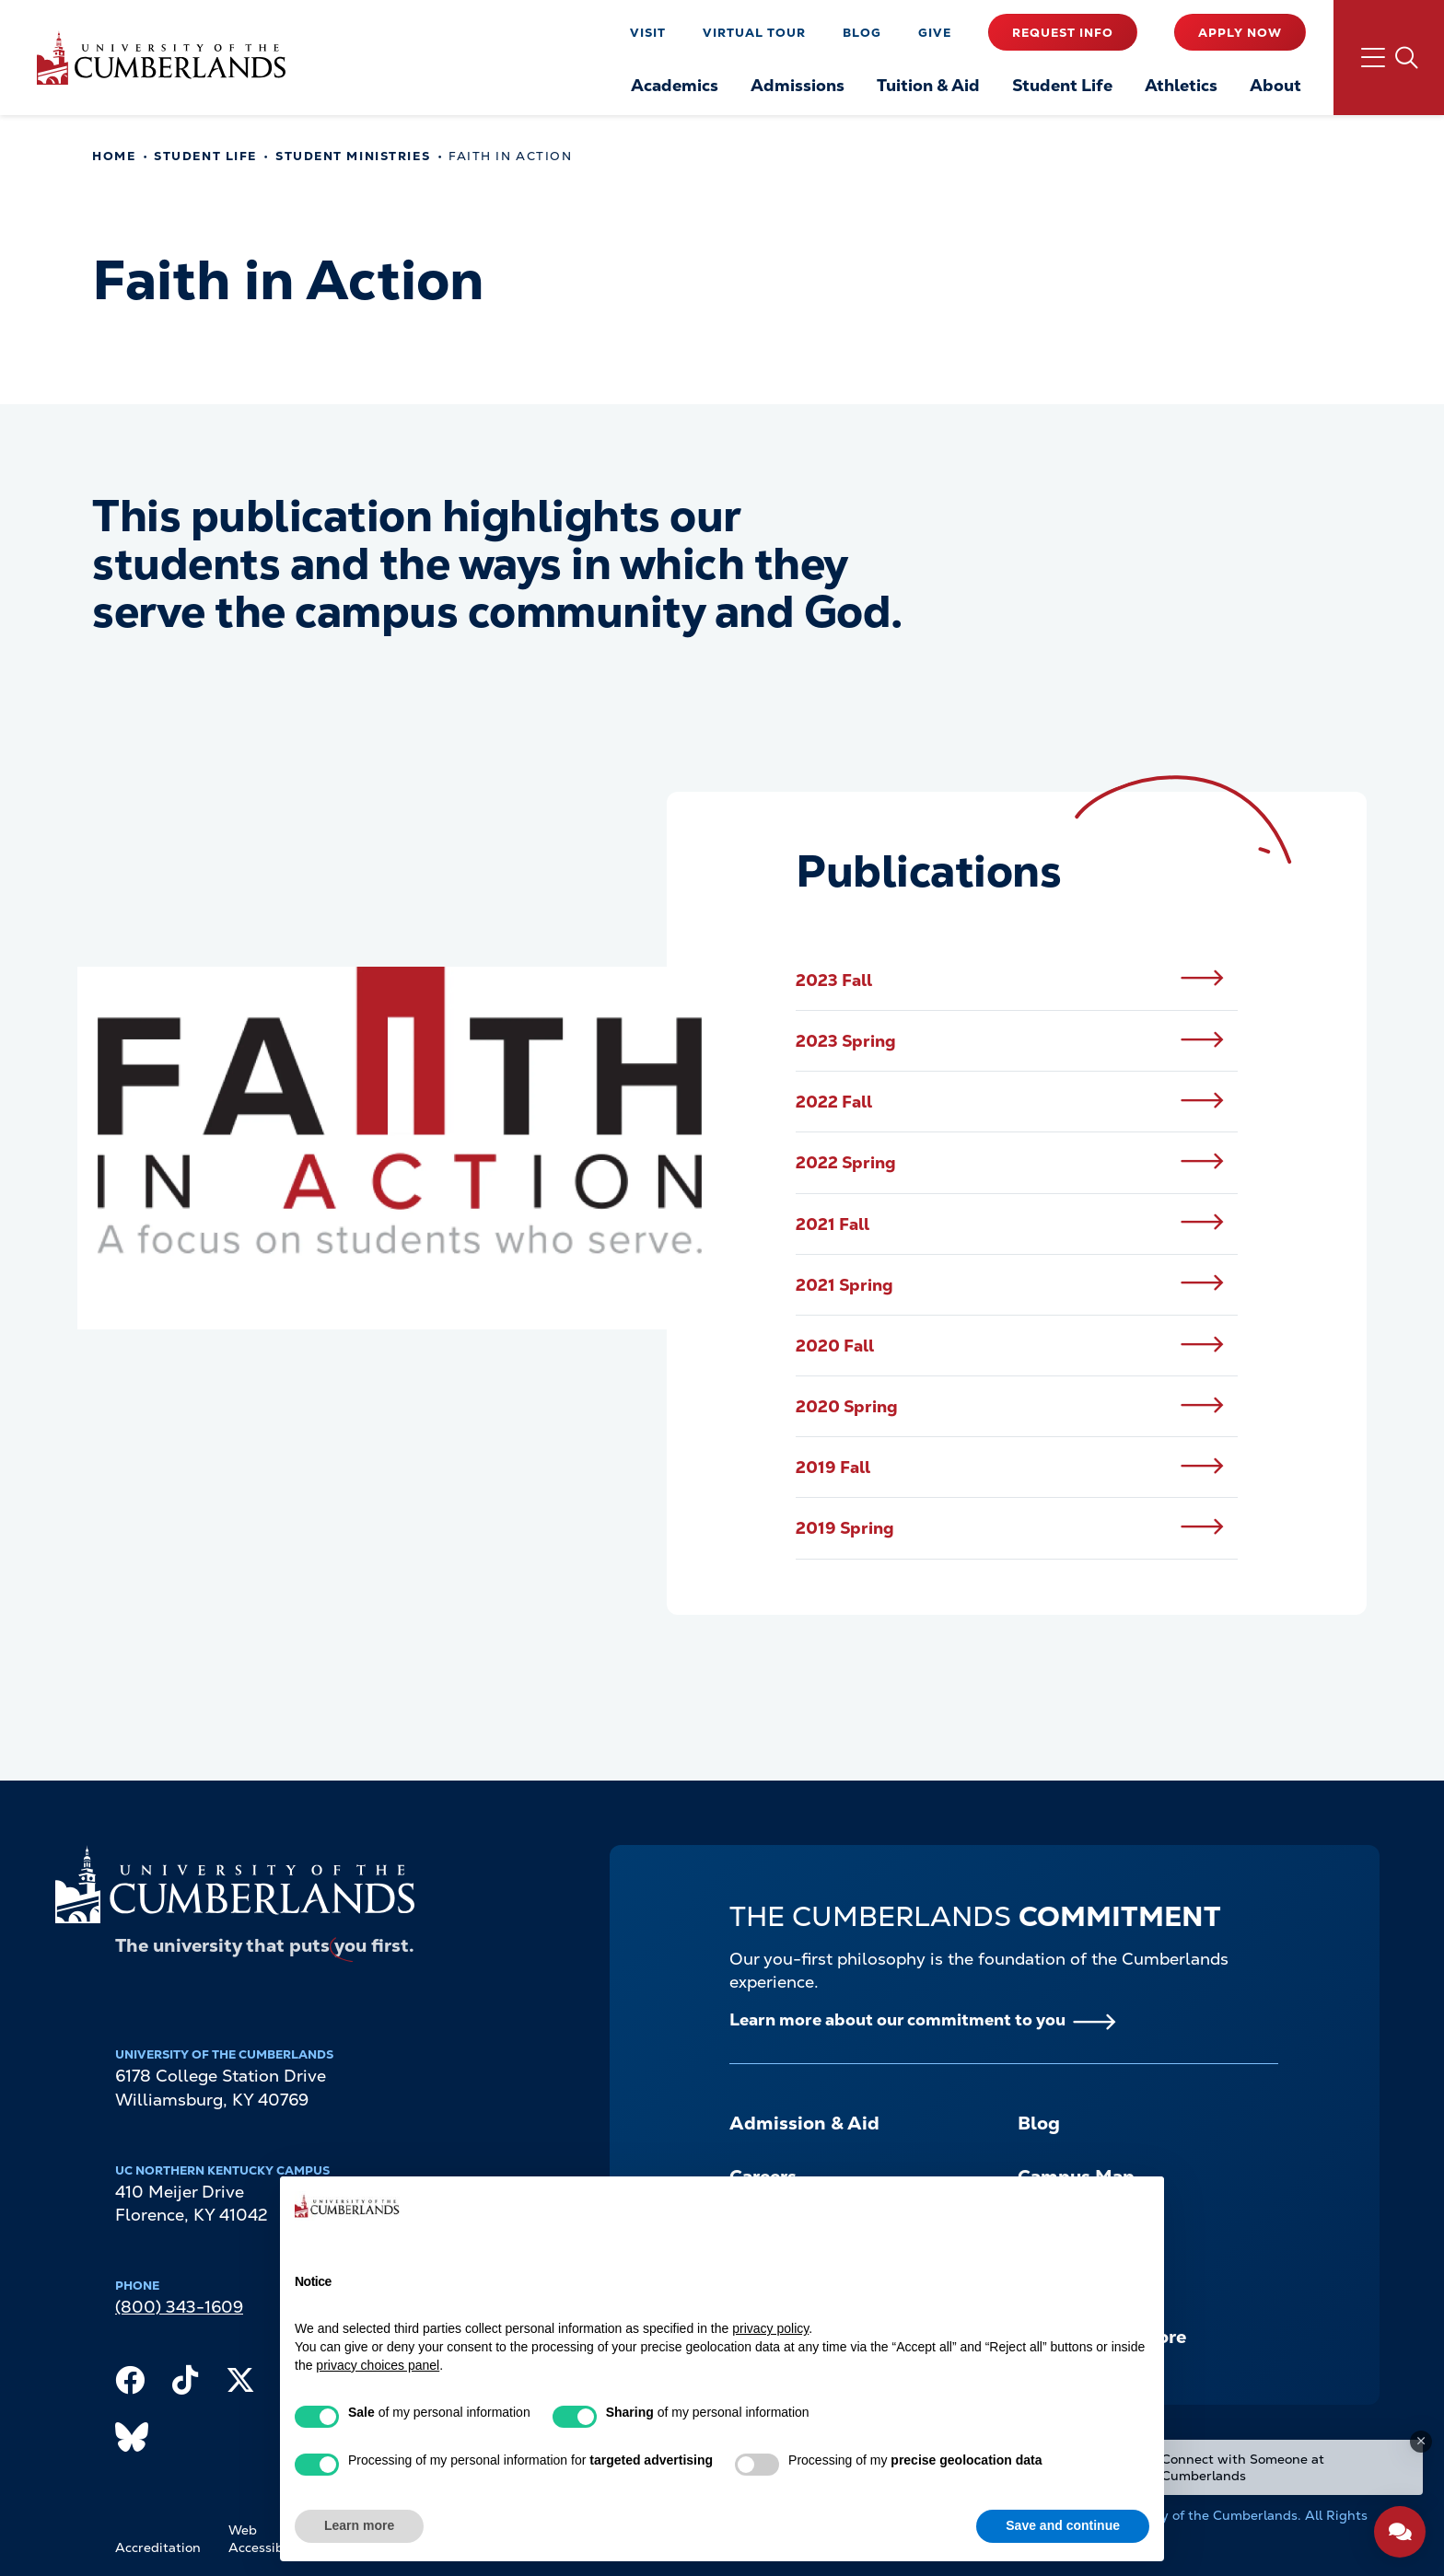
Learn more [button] (359, 2525)
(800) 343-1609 (179, 2306)
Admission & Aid (804, 2123)
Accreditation (158, 2547)
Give (934, 33)
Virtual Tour (754, 33)
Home (113, 156)
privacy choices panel (377, 2365)
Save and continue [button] (1063, 2525)
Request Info (1062, 33)
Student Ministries (352, 156)
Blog (862, 33)
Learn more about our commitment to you (897, 2019)
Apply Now (1240, 33)
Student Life (205, 156)
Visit (648, 33)
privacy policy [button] (770, 2328)
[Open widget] (1400, 2532)
